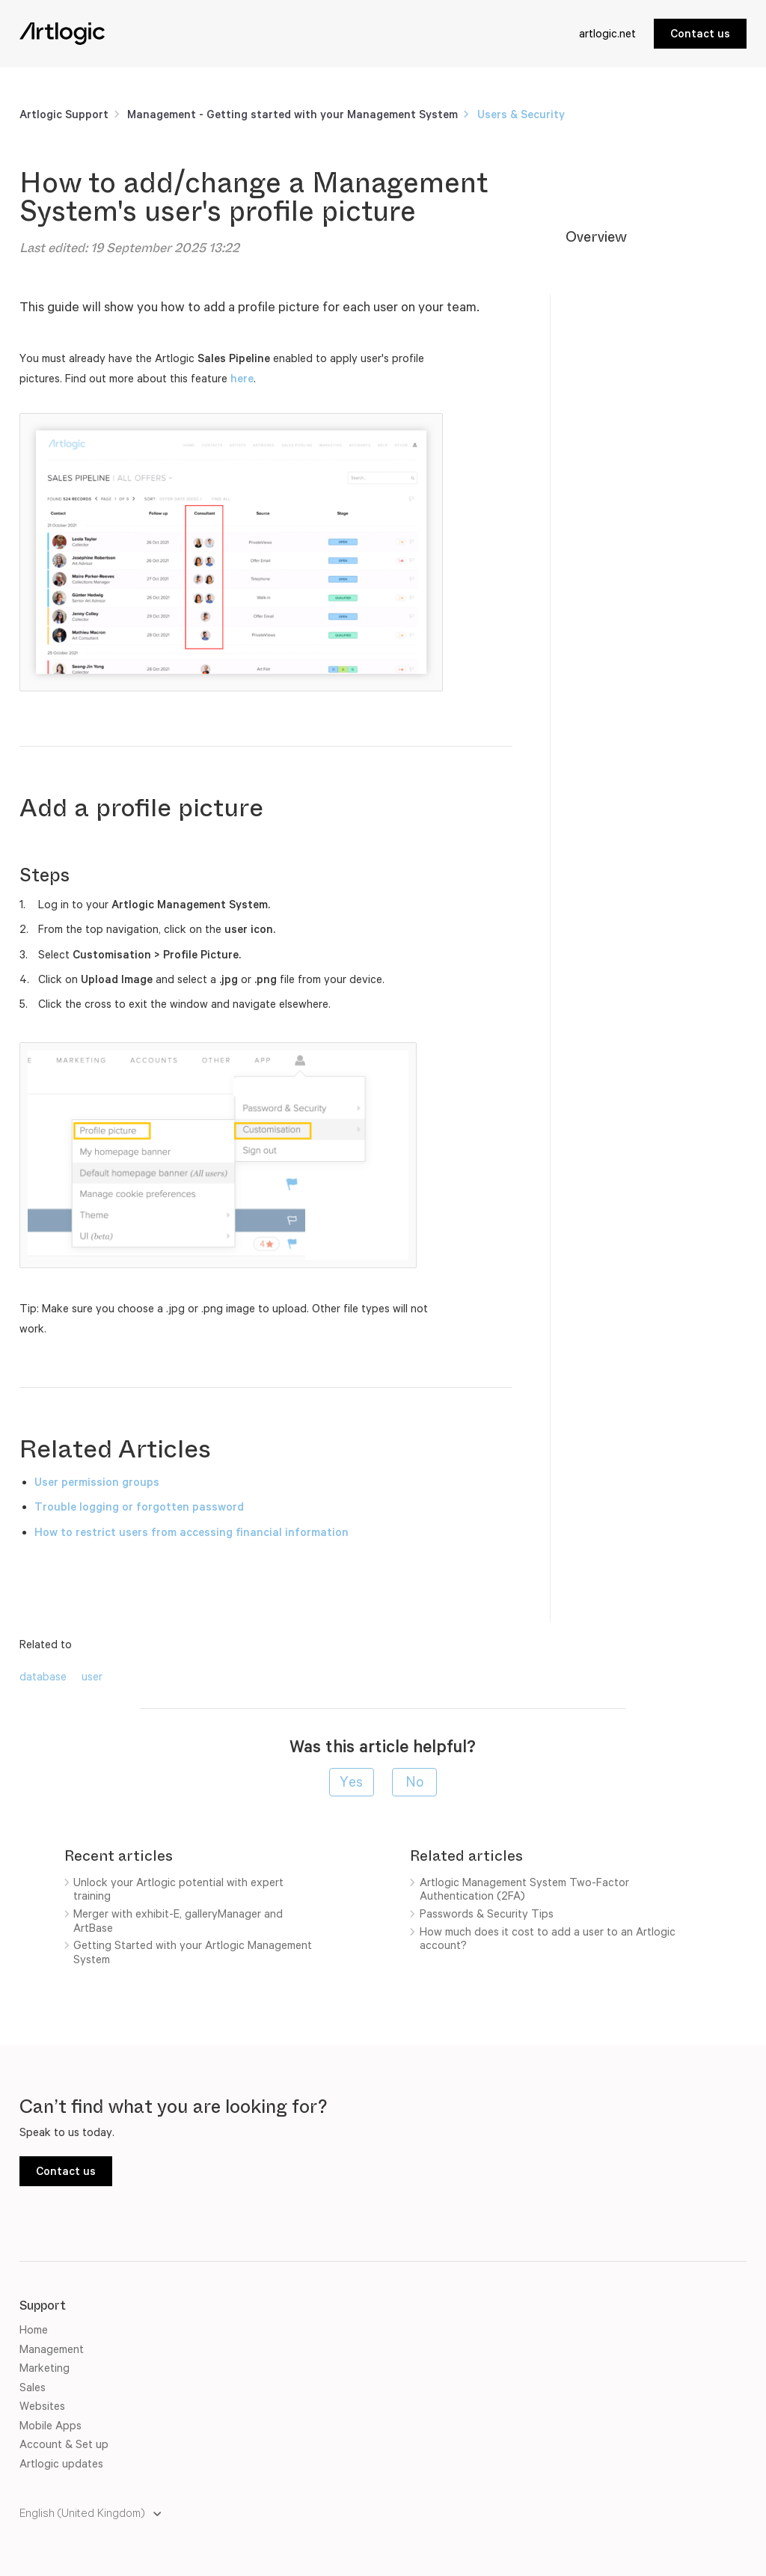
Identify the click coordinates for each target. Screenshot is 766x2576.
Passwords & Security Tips (487, 1913)
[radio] (351, 1782)
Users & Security (521, 114)
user (92, 1676)
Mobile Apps (50, 2425)
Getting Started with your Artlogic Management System (192, 1952)
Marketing (44, 2367)
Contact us (700, 33)
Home (33, 2329)
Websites (42, 2405)
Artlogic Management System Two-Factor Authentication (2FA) (524, 1889)
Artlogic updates (61, 2463)
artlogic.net (607, 33)
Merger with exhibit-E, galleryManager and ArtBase (178, 1920)
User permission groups (96, 1481)
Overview (596, 237)
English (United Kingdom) (83, 2512)
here (242, 378)
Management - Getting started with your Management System (294, 114)
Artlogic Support (63, 114)
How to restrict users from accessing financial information (191, 1532)
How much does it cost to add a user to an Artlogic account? (547, 1938)
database (43, 1676)
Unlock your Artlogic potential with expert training (178, 1889)
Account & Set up (63, 2444)
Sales (32, 2387)
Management (51, 2349)
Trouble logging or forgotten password (139, 1506)
